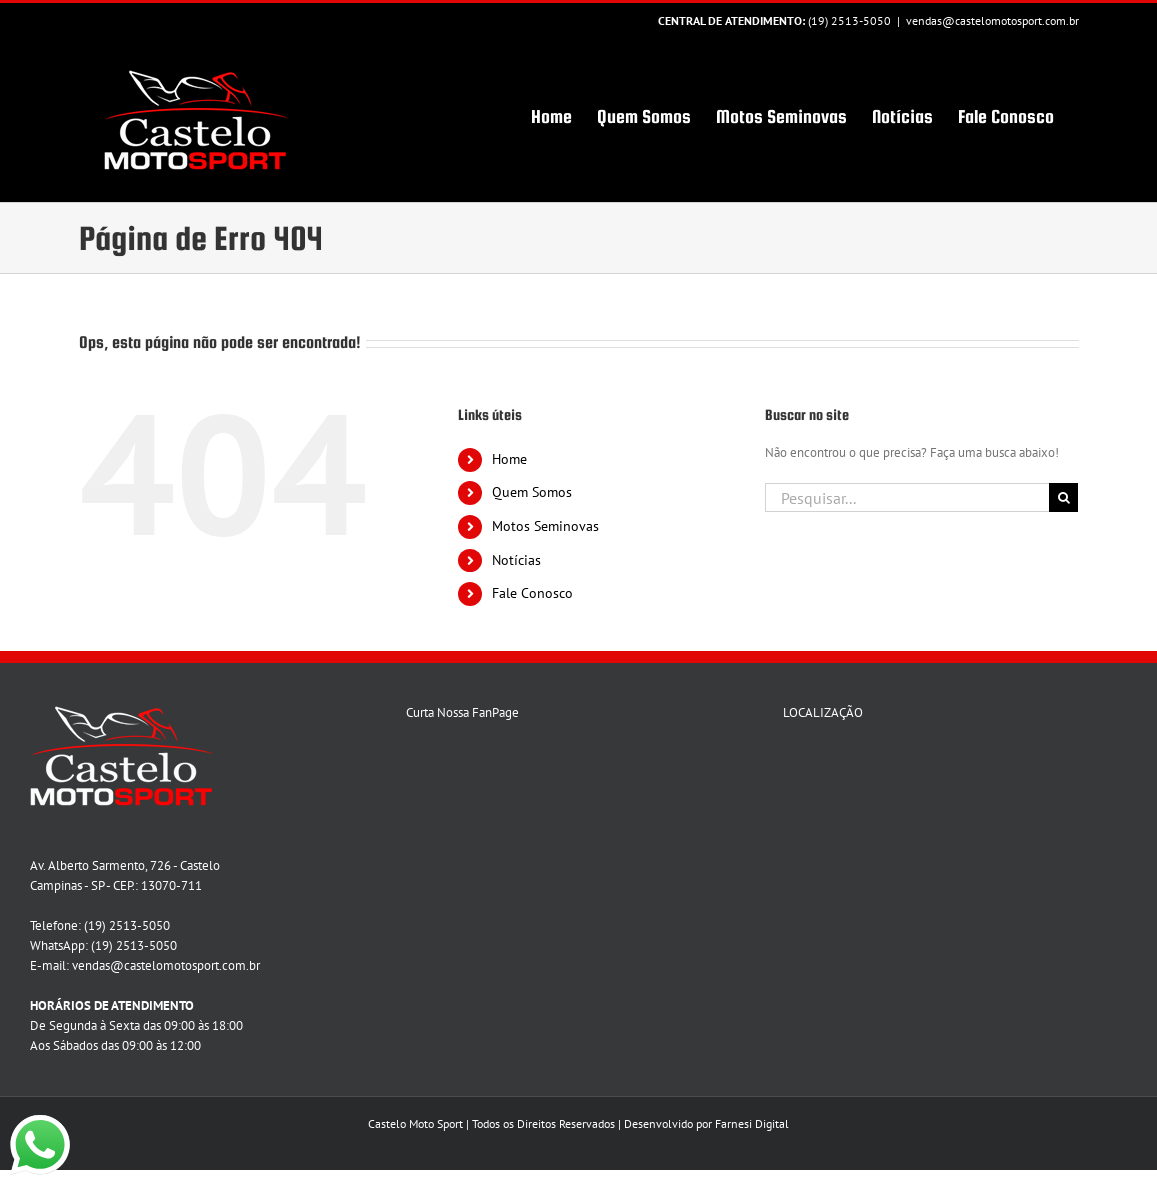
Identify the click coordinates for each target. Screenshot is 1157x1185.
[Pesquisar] (1063, 497)
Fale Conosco (532, 593)
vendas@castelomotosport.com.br (992, 20)
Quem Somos (532, 492)
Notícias (516, 560)
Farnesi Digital (752, 1123)
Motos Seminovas (545, 526)
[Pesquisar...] (907, 497)
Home (509, 459)
